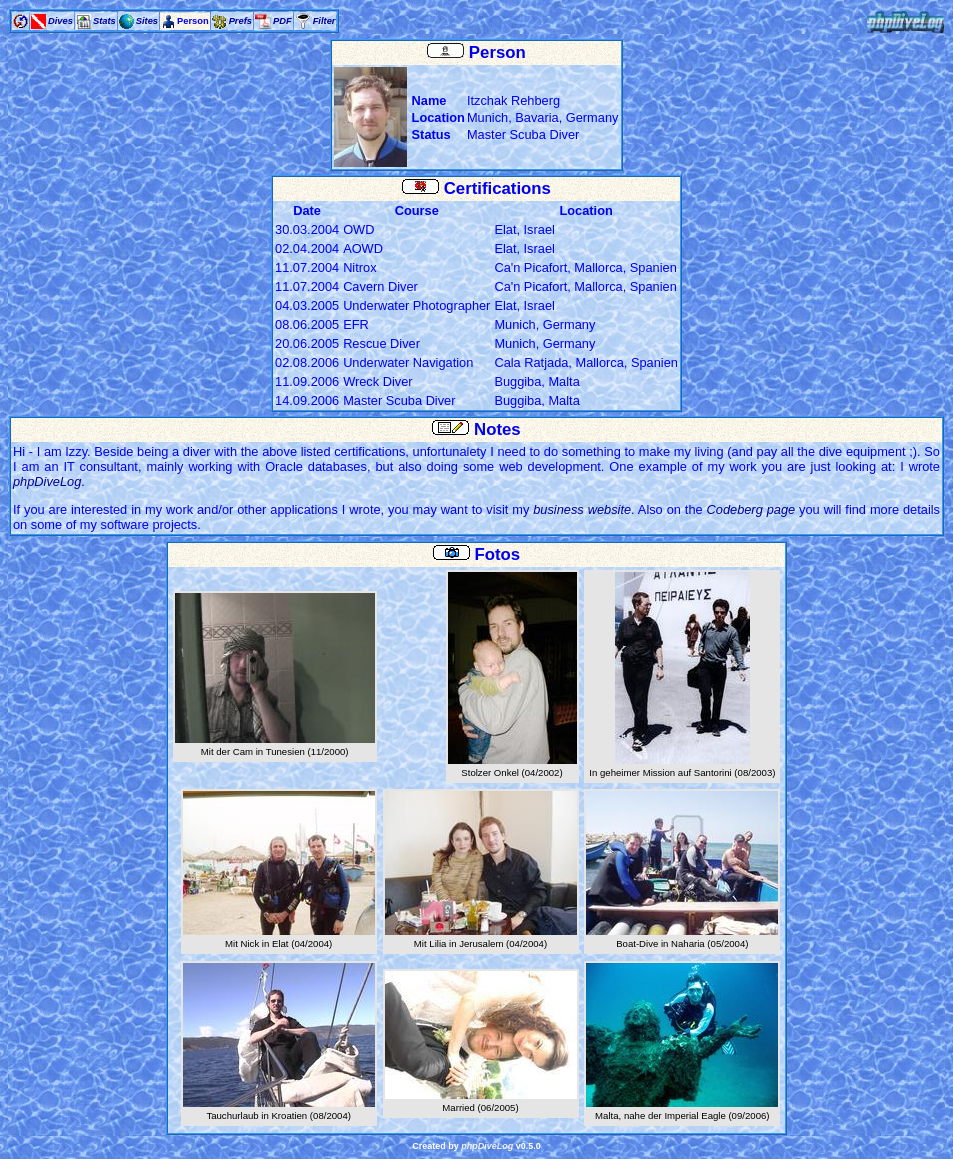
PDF (282, 21)
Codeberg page (751, 509)
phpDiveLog (47, 481)
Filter (324, 21)
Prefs (240, 21)
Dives (60, 21)
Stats (104, 21)
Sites (147, 21)
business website (582, 509)
